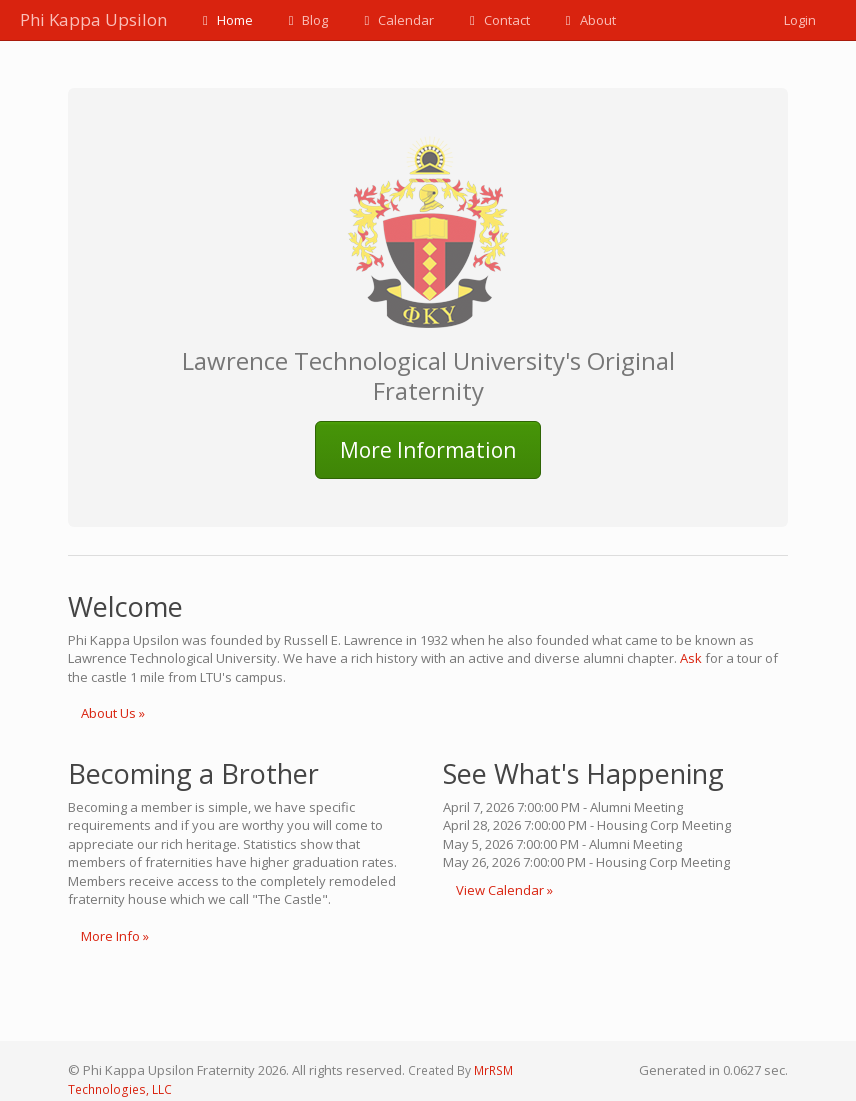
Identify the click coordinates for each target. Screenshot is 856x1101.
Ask (691, 658)
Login (800, 20)
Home (225, 20)
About (588, 20)
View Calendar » (504, 890)
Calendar (396, 20)
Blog (306, 20)
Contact (497, 20)
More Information (428, 450)
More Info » (115, 936)
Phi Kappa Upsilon (93, 19)
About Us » (113, 713)
